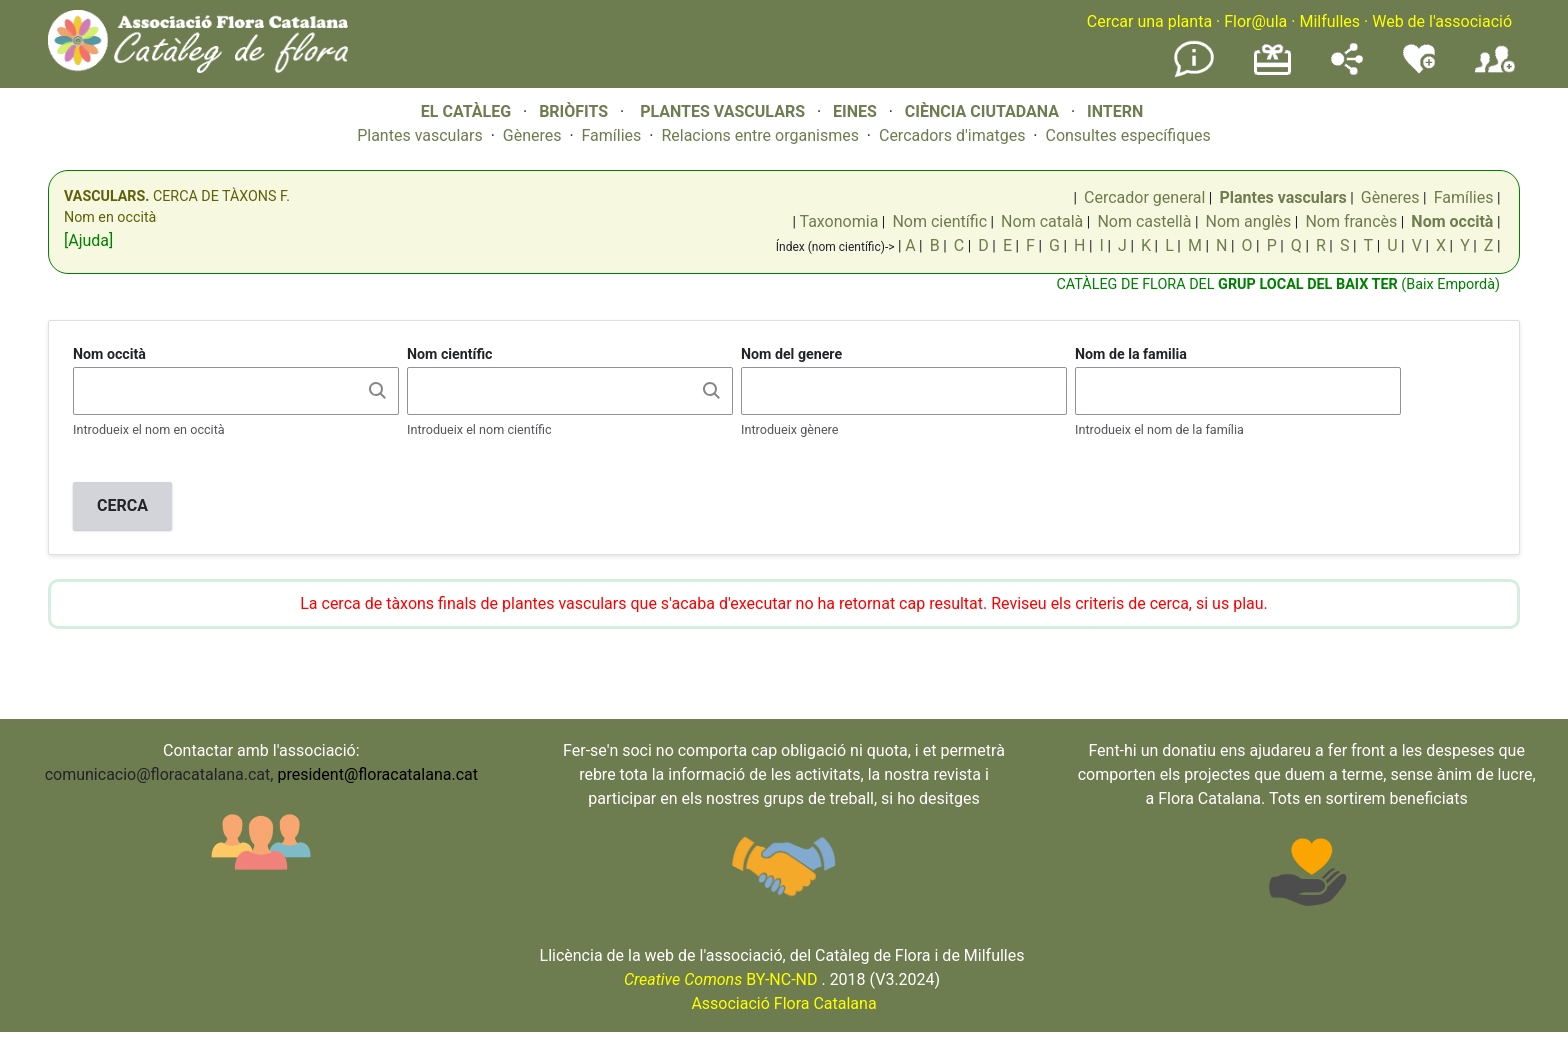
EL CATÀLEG (466, 111)
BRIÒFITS (575, 111)
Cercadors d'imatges (952, 135)
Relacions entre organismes (760, 135)
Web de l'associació (1442, 21)
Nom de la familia (1131, 354)
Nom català (1042, 221)
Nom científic (939, 221)
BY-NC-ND (721, 979)
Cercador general (1144, 197)
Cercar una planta (1149, 21)
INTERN (1115, 111)
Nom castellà (1144, 221)
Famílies (612, 135)
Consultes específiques (1127, 135)
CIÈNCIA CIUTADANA (982, 111)
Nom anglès (1249, 221)
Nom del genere (791, 354)
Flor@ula (1255, 21)
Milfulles (1329, 21)
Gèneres (532, 135)
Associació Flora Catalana (783, 1003)
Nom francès (1351, 221)
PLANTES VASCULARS (722, 111)
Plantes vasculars (420, 135)
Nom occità (109, 354)
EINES (855, 111)
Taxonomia (838, 221)
